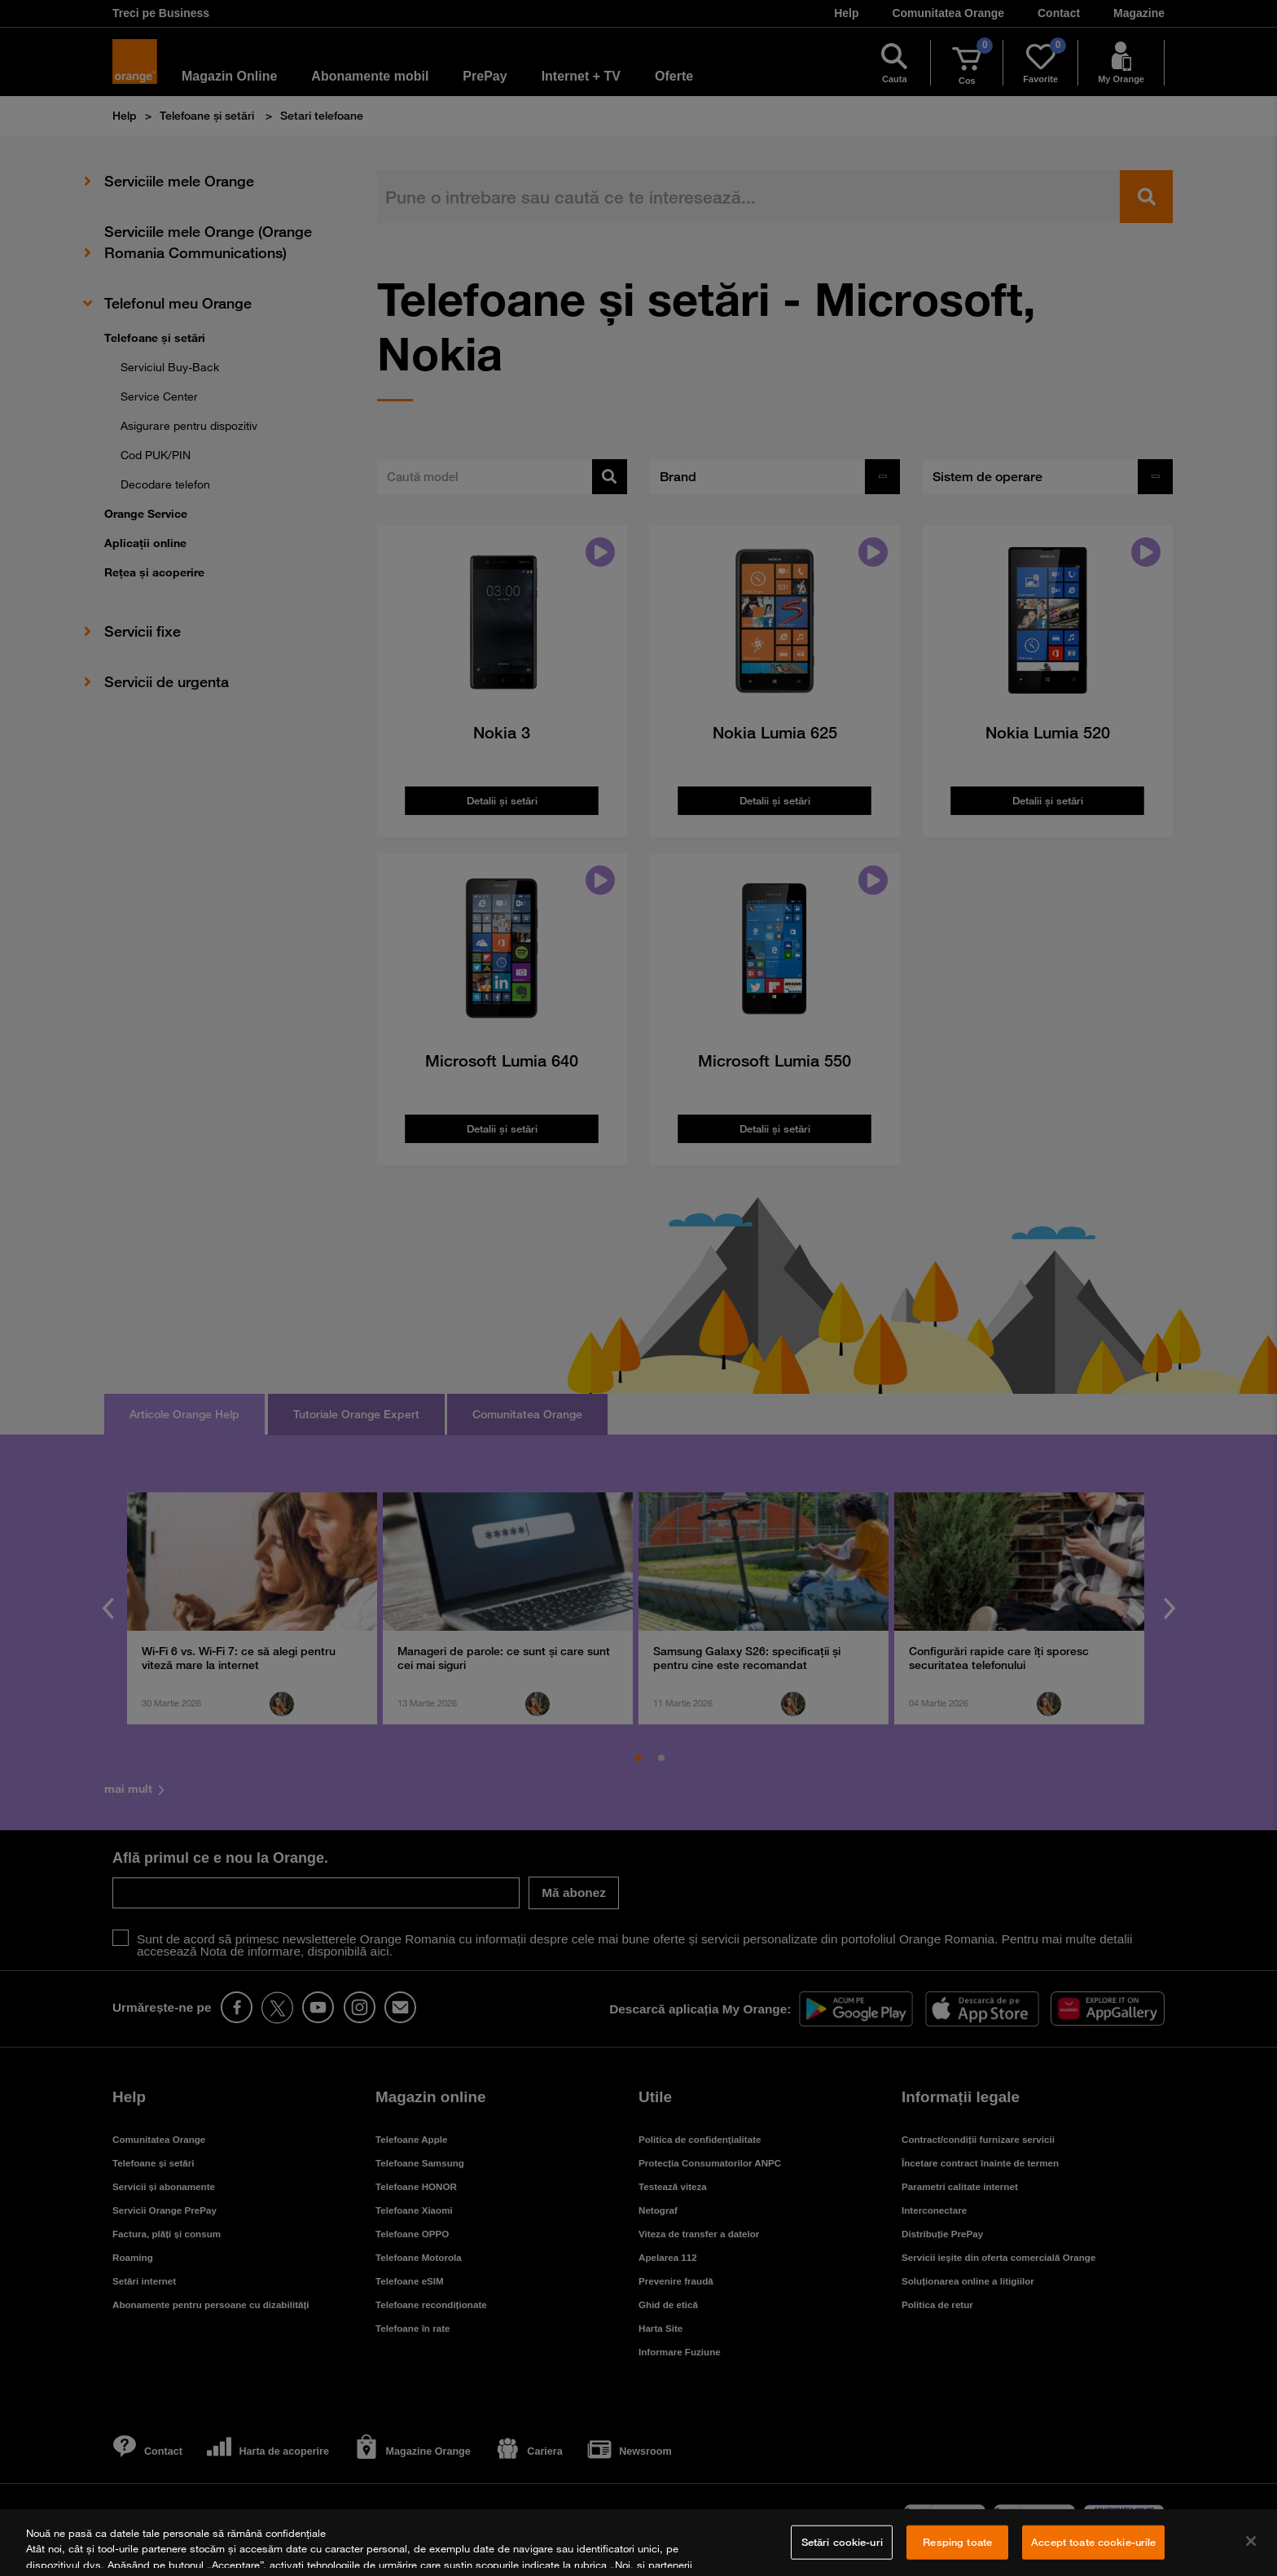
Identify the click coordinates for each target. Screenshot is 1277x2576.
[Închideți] (1251, 2541)
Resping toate (957, 2541)
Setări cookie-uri (842, 2541)
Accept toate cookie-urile (1093, 2541)
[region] (638, 2542)
